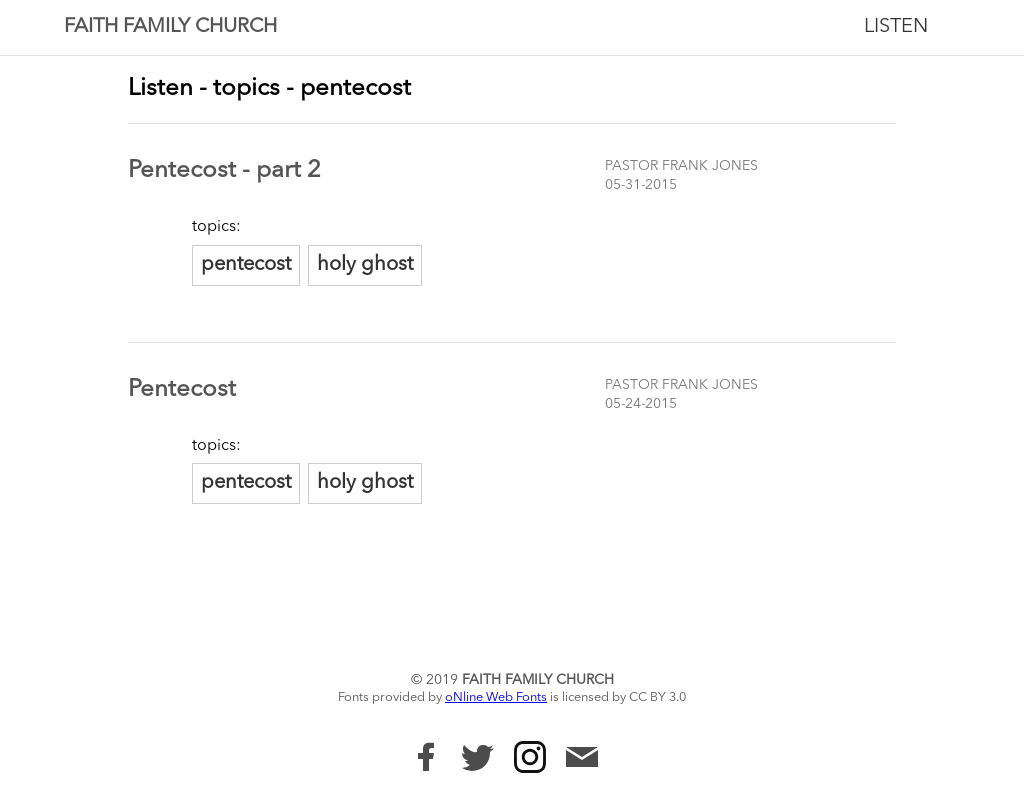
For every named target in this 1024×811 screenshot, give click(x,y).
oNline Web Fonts (496, 697)
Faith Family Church (170, 27)
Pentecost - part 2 (224, 171)
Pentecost (182, 390)
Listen (896, 27)
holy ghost (365, 265)
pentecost (246, 265)
